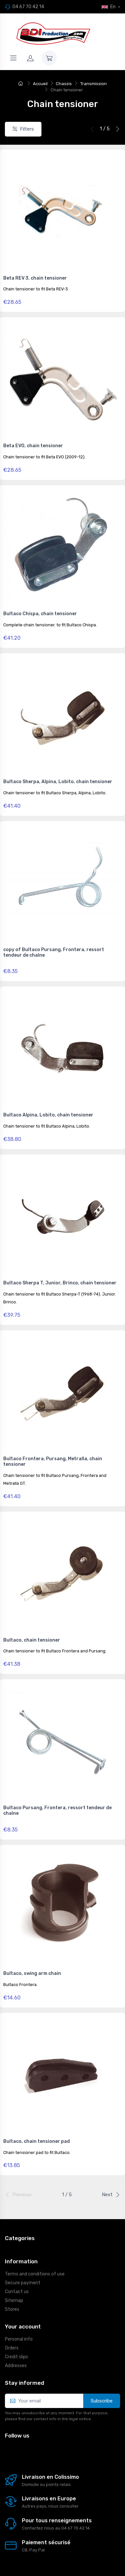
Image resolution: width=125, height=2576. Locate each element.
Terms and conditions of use (35, 2274)
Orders (12, 2348)
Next (111, 2195)
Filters (23, 129)
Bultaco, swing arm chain (32, 1973)
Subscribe (102, 2401)
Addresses (16, 2365)
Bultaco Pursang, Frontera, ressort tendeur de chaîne (57, 1810)
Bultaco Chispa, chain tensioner (40, 613)
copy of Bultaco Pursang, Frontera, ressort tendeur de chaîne (53, 952)
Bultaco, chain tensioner (31, 1640)
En (109, 6)
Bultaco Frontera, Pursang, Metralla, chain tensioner (52, 1461)
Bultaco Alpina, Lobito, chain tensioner (48, 1115)
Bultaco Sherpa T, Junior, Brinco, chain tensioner (60, 1283)
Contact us (17, 2291)
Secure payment (22, 2283)
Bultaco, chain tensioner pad (36, 2141)
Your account (23, 2326)
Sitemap (14, 2300)
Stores (12, 2309)
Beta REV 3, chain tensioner (35, 278)
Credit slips (16, 2357)
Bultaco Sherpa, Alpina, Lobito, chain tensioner (57, 781)
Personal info (19, 2339)
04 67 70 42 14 (28, 6)
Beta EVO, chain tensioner (33, 446)
